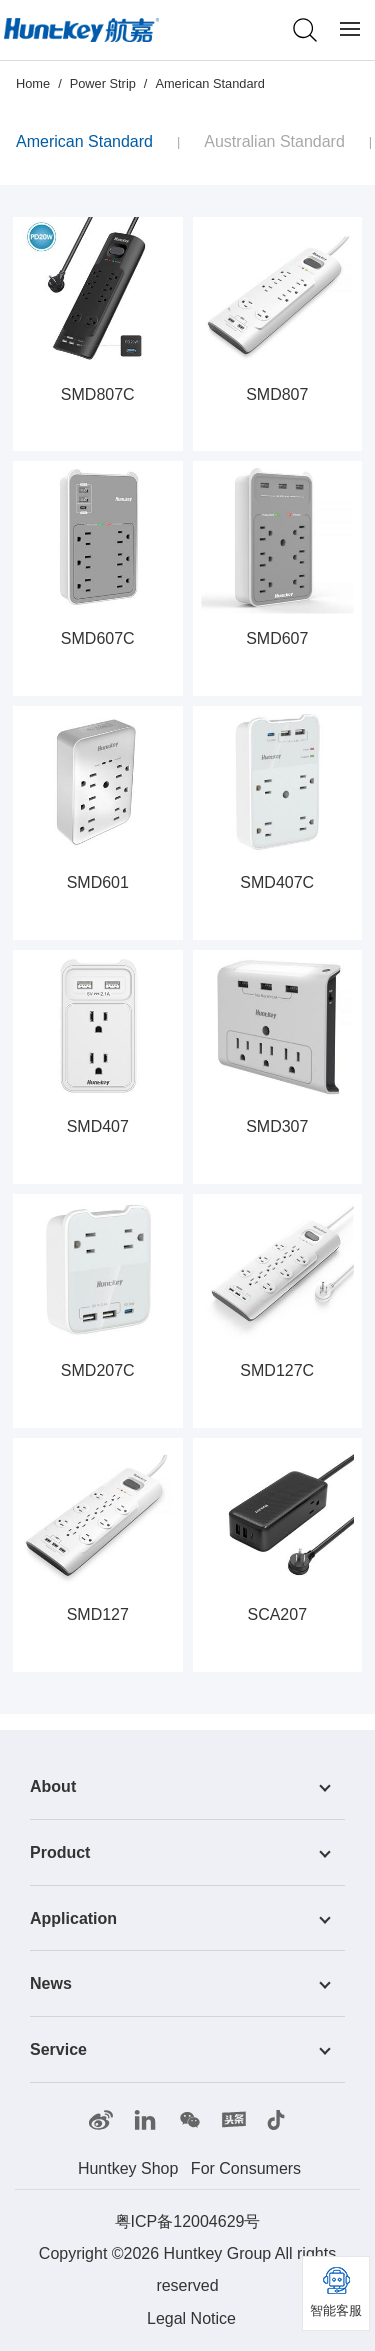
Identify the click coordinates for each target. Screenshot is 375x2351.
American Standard (210, 83)
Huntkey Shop (128, 2168)
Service (58, 2049)
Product (60, 1852)
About (53, 1786)
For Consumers (246, 2168)
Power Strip (103, 83)
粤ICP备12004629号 (188, 2221)
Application (73, 1917)
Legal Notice (191, 2318)
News (51, 1983)
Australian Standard (274, 141)
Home (33, 83)
